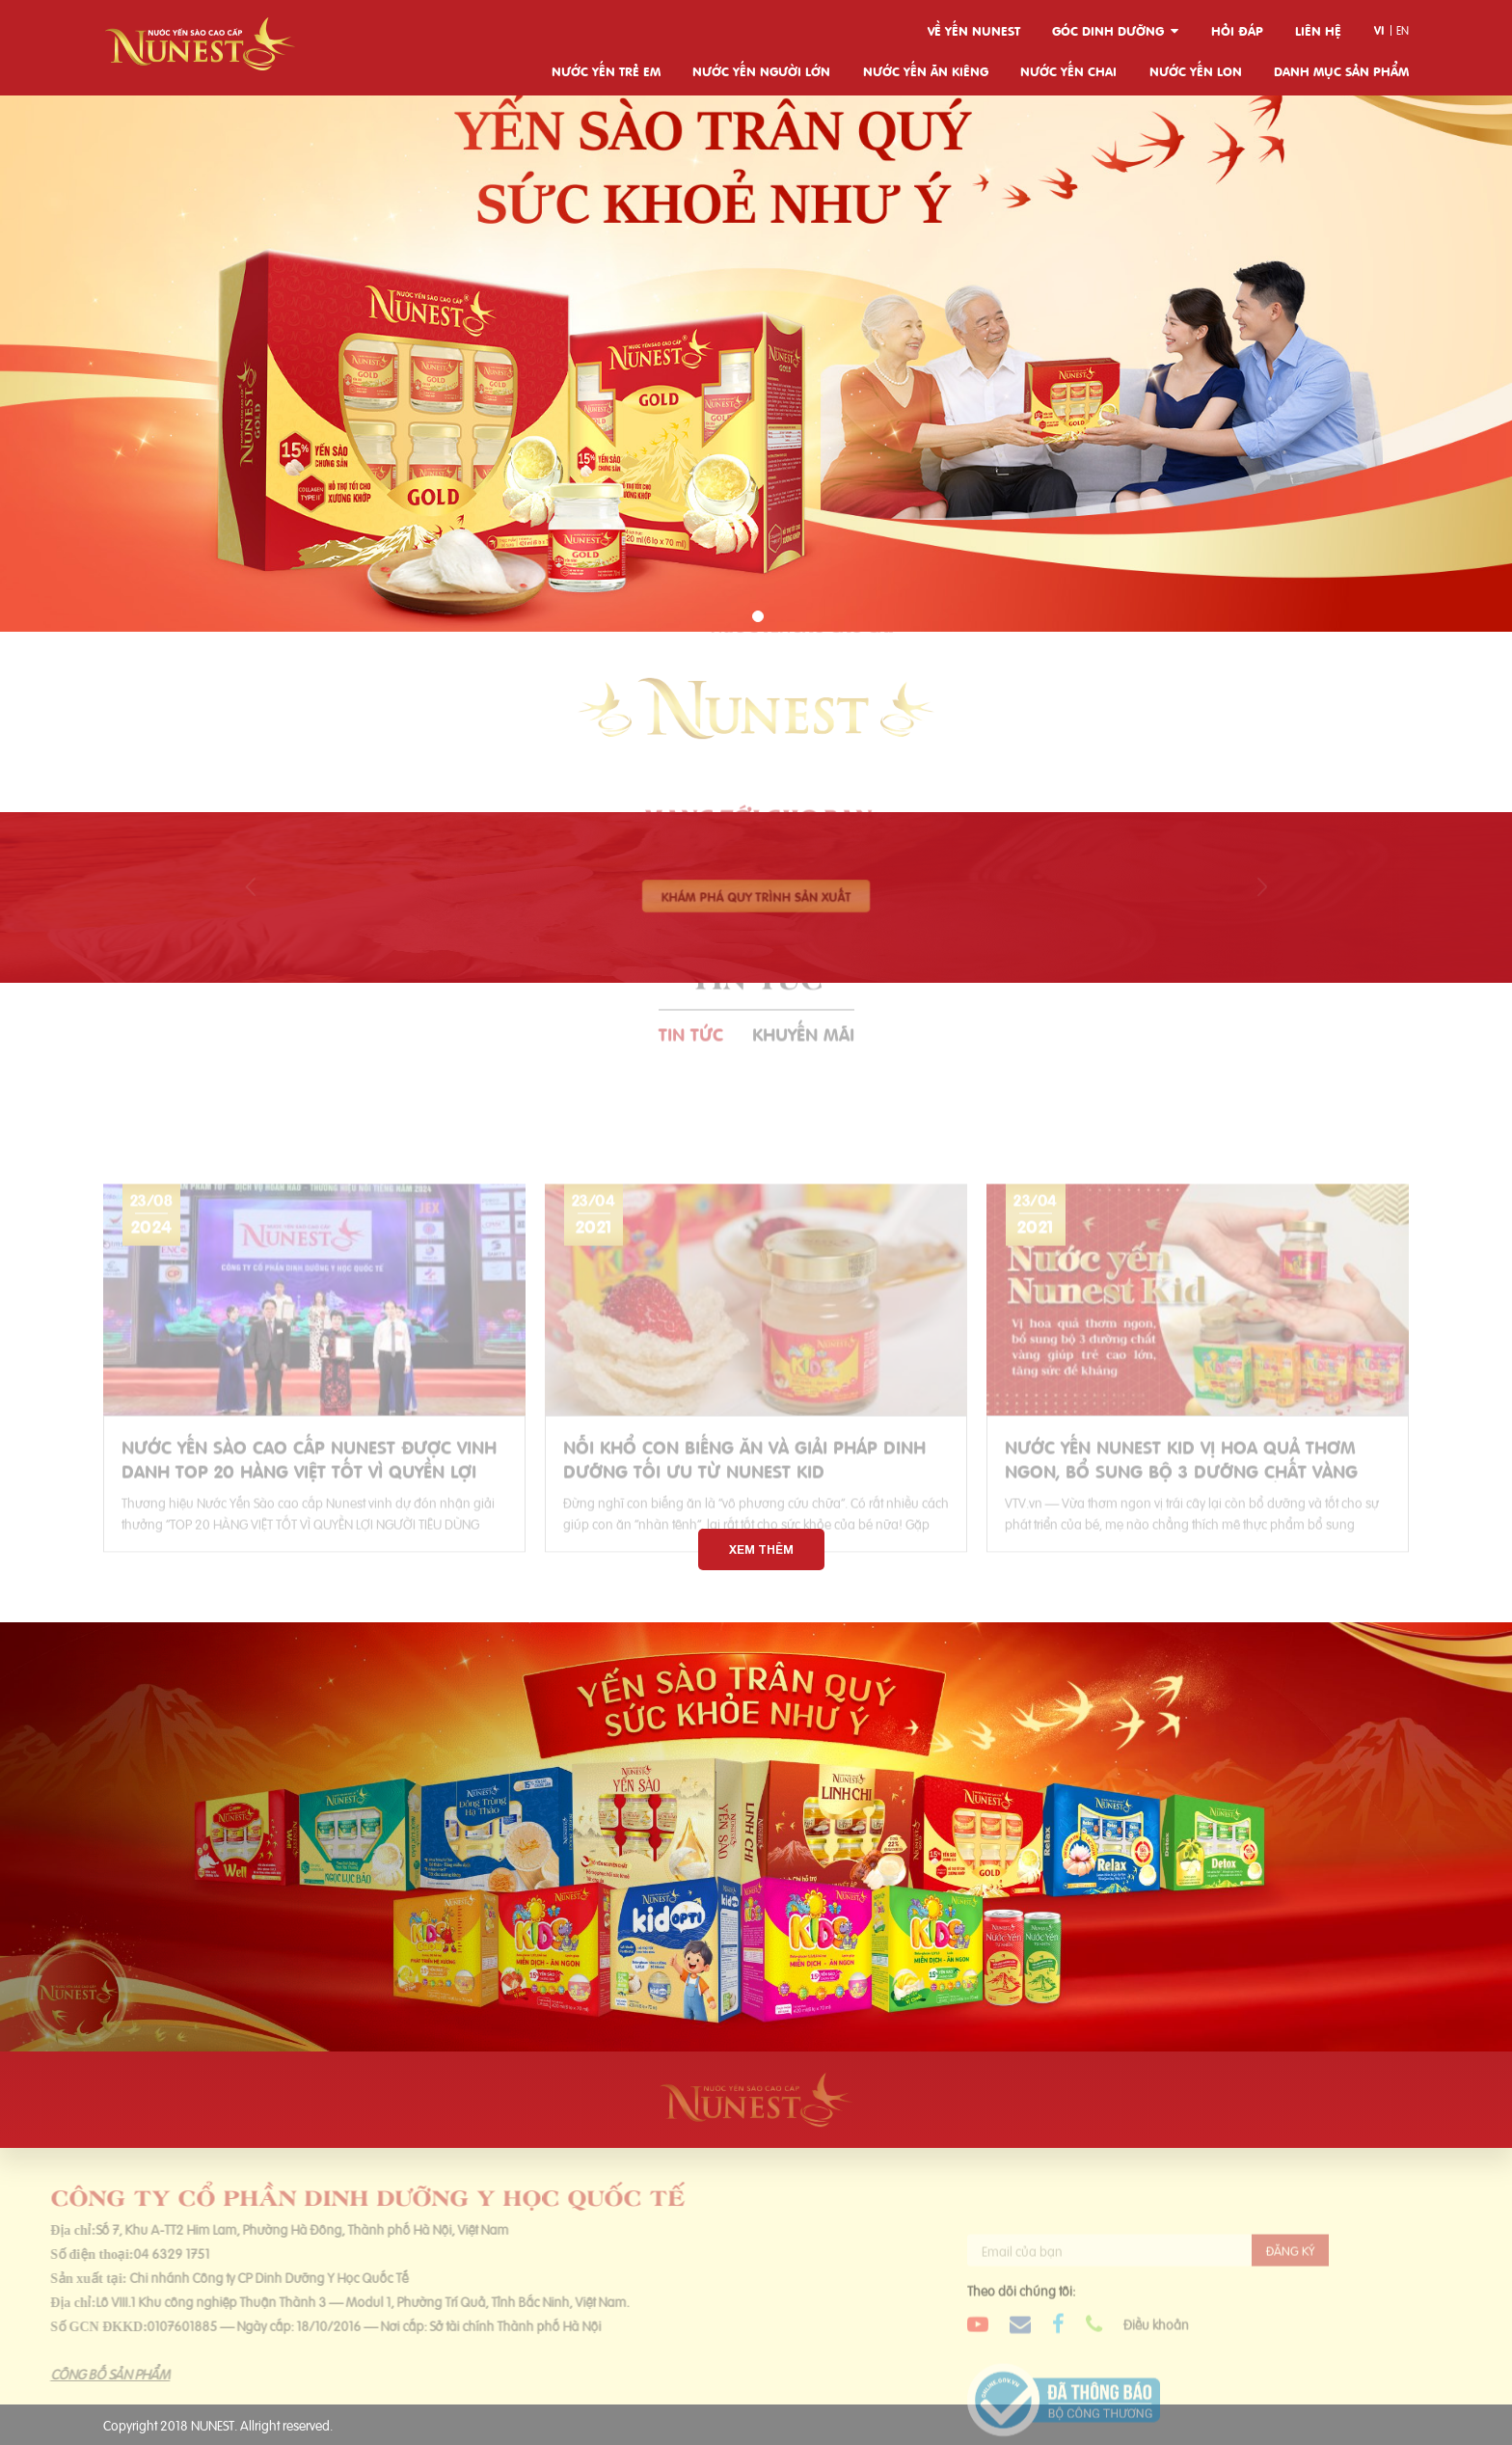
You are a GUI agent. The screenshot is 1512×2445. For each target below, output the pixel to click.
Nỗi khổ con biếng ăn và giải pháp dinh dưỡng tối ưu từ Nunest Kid (744, 1493)
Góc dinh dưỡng (1108, 30)
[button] (758, 616)
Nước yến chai (1068, 70)
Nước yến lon (1195, 70)
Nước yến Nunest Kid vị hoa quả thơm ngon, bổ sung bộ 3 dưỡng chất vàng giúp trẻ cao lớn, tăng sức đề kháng (1181, 1493)
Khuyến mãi (803, 998)
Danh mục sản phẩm (1341, 70)
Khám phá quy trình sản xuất (756, 896)
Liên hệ (1318, 30)
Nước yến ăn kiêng (925, 70)
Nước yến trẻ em (606, 70)
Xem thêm (761, 1549)
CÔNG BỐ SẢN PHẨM (75, 2373)
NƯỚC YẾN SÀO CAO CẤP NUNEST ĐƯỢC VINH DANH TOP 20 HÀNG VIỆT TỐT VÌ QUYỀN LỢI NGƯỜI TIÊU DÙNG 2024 (309, 1493)
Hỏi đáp (1237, 30)
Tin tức (691, 998)
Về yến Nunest (974, 30)
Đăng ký (1290, 2285)
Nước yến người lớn (761, 70)
